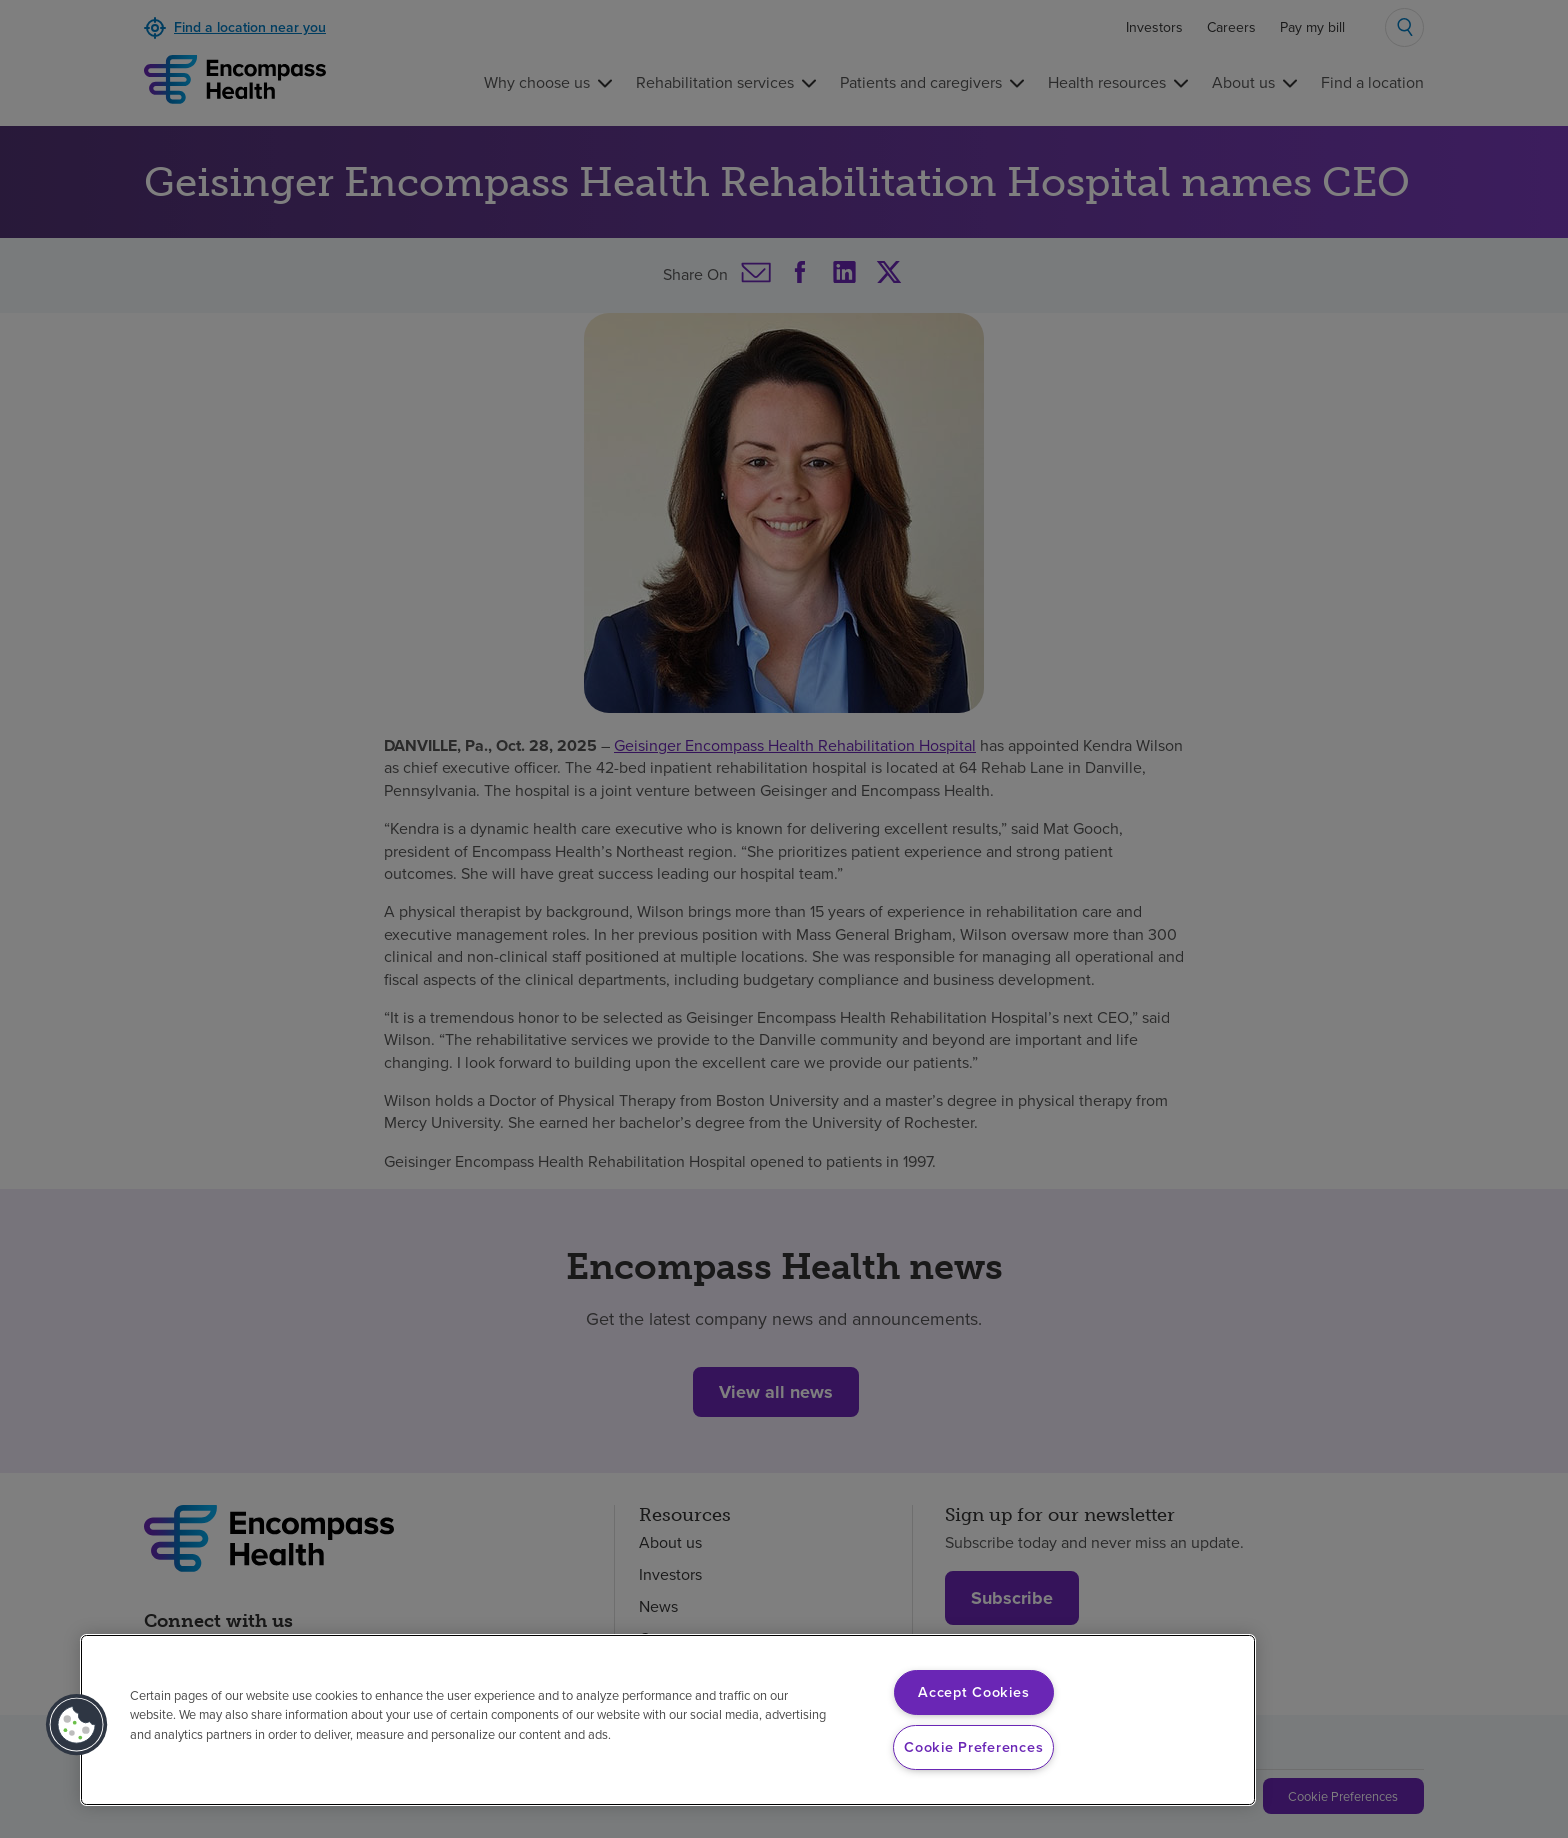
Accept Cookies (973, 1692)
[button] (77, 1725)
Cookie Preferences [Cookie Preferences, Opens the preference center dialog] (973, 1747)
